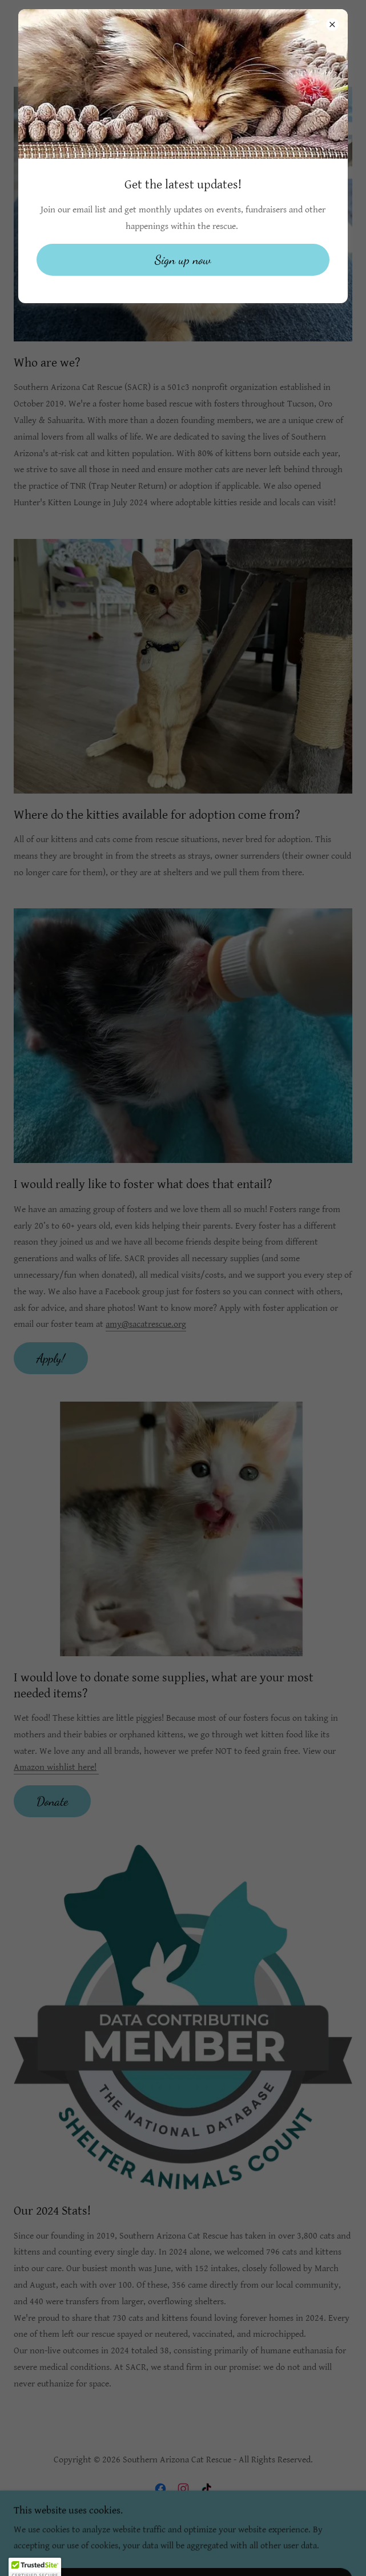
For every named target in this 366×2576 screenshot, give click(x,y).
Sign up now (183, 259)
